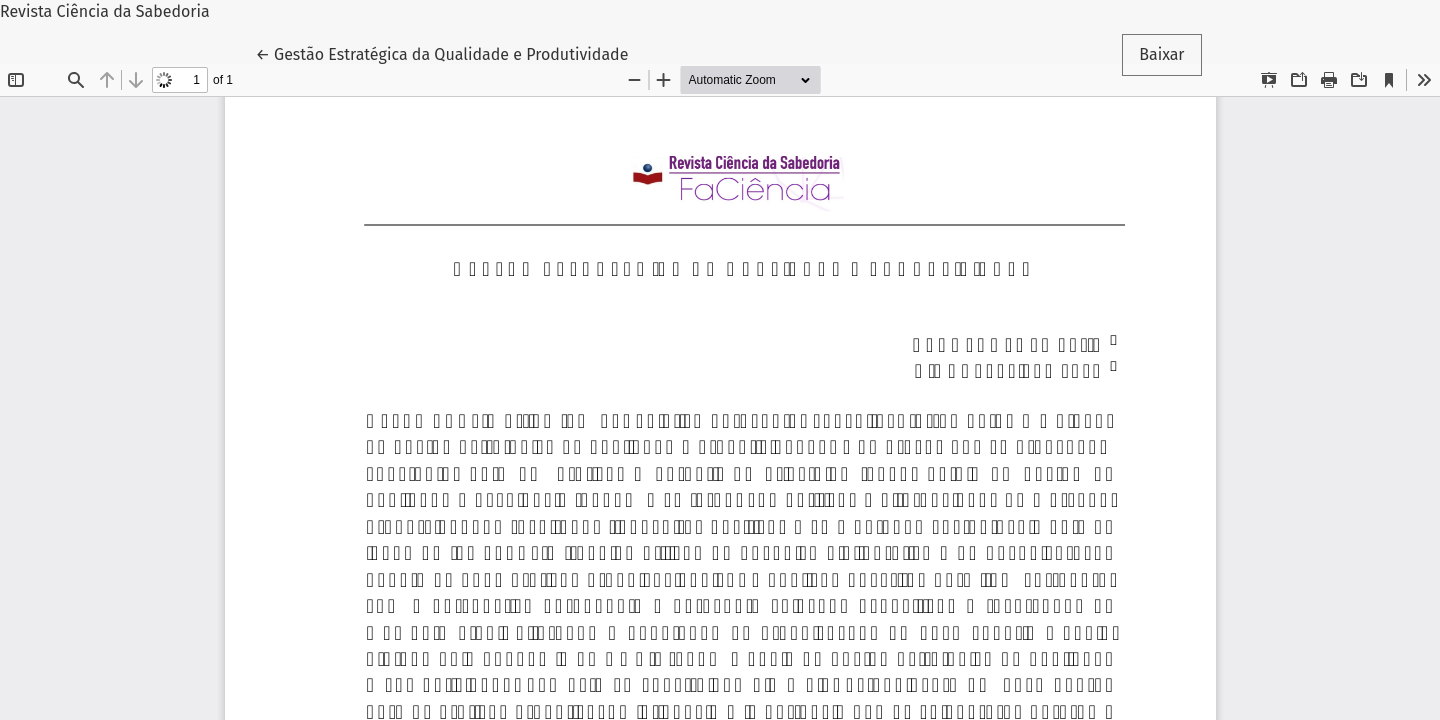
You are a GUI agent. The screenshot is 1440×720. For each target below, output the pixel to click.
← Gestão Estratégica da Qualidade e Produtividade (441, 53)
